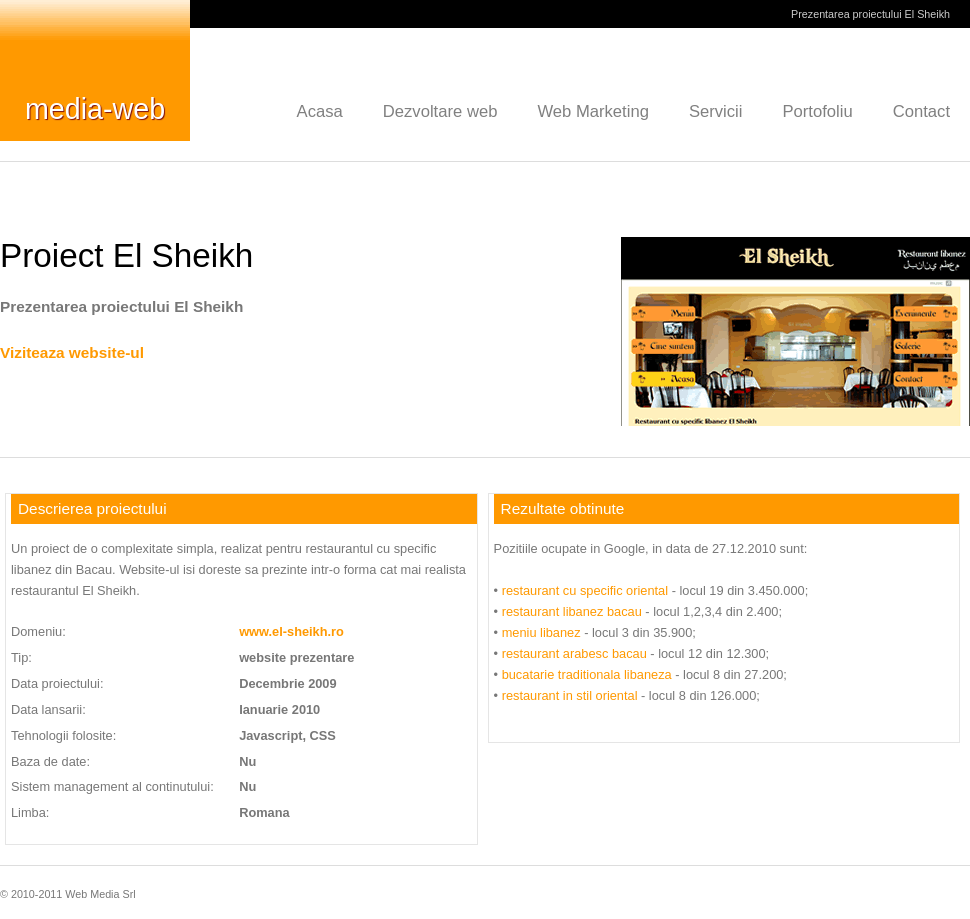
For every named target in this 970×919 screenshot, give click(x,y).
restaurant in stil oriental (570, 695)
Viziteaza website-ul (72, 352)
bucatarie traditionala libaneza (587, 674)
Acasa (320, 111)
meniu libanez (541, 632)
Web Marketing (593, 111)
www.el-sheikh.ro (291, 631)
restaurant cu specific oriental (585, 590)
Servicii (716, 111)
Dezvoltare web (440, 111)
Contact (921, 111)
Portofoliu (817, 111)
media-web (95, 109)
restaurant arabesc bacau (574, 653)
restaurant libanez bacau (572, 611)
